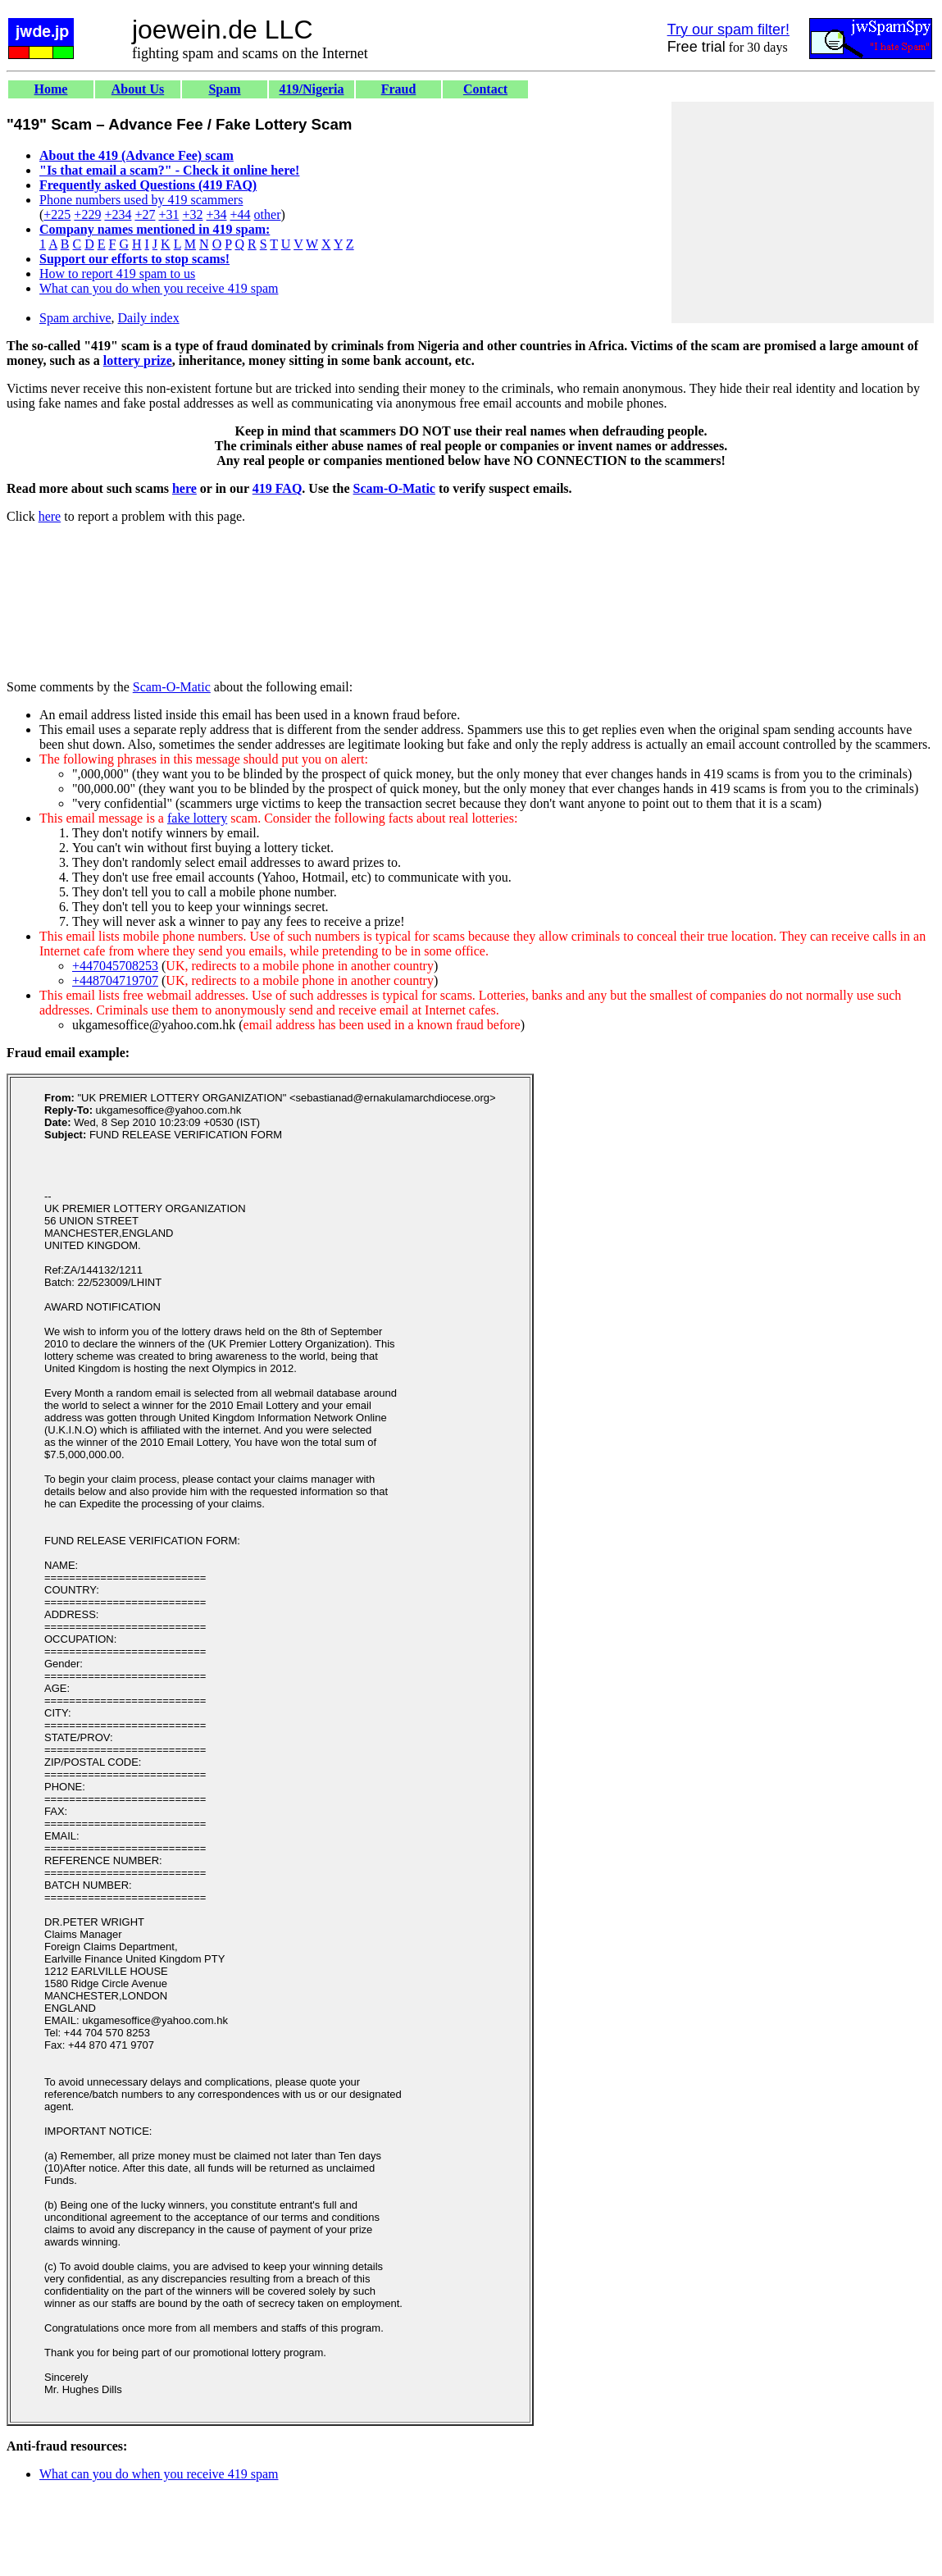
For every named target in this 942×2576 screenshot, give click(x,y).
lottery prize (137, 360)
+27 (144, 214)
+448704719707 (115, 980)
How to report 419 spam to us (117, 273)
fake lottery (197, 818)
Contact (485, 89)
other (267, 214)
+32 (192, 214)
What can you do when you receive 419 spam (158, 288)
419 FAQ (278, 488)
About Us (137, 89)
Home (51, 89)
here (184, 488)
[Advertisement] (803, 212)
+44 (240, 214)
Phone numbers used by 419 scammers (141, 200)
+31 (168, 214)
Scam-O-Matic (394, 488)
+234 (117, 214)
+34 (217, 214)
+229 (87, 214)
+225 (57, 214)
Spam (224, 89)
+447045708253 (115, 966)
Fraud (398, 89)
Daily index (149, 318)
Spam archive (75, 318)
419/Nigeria (311, 89)
